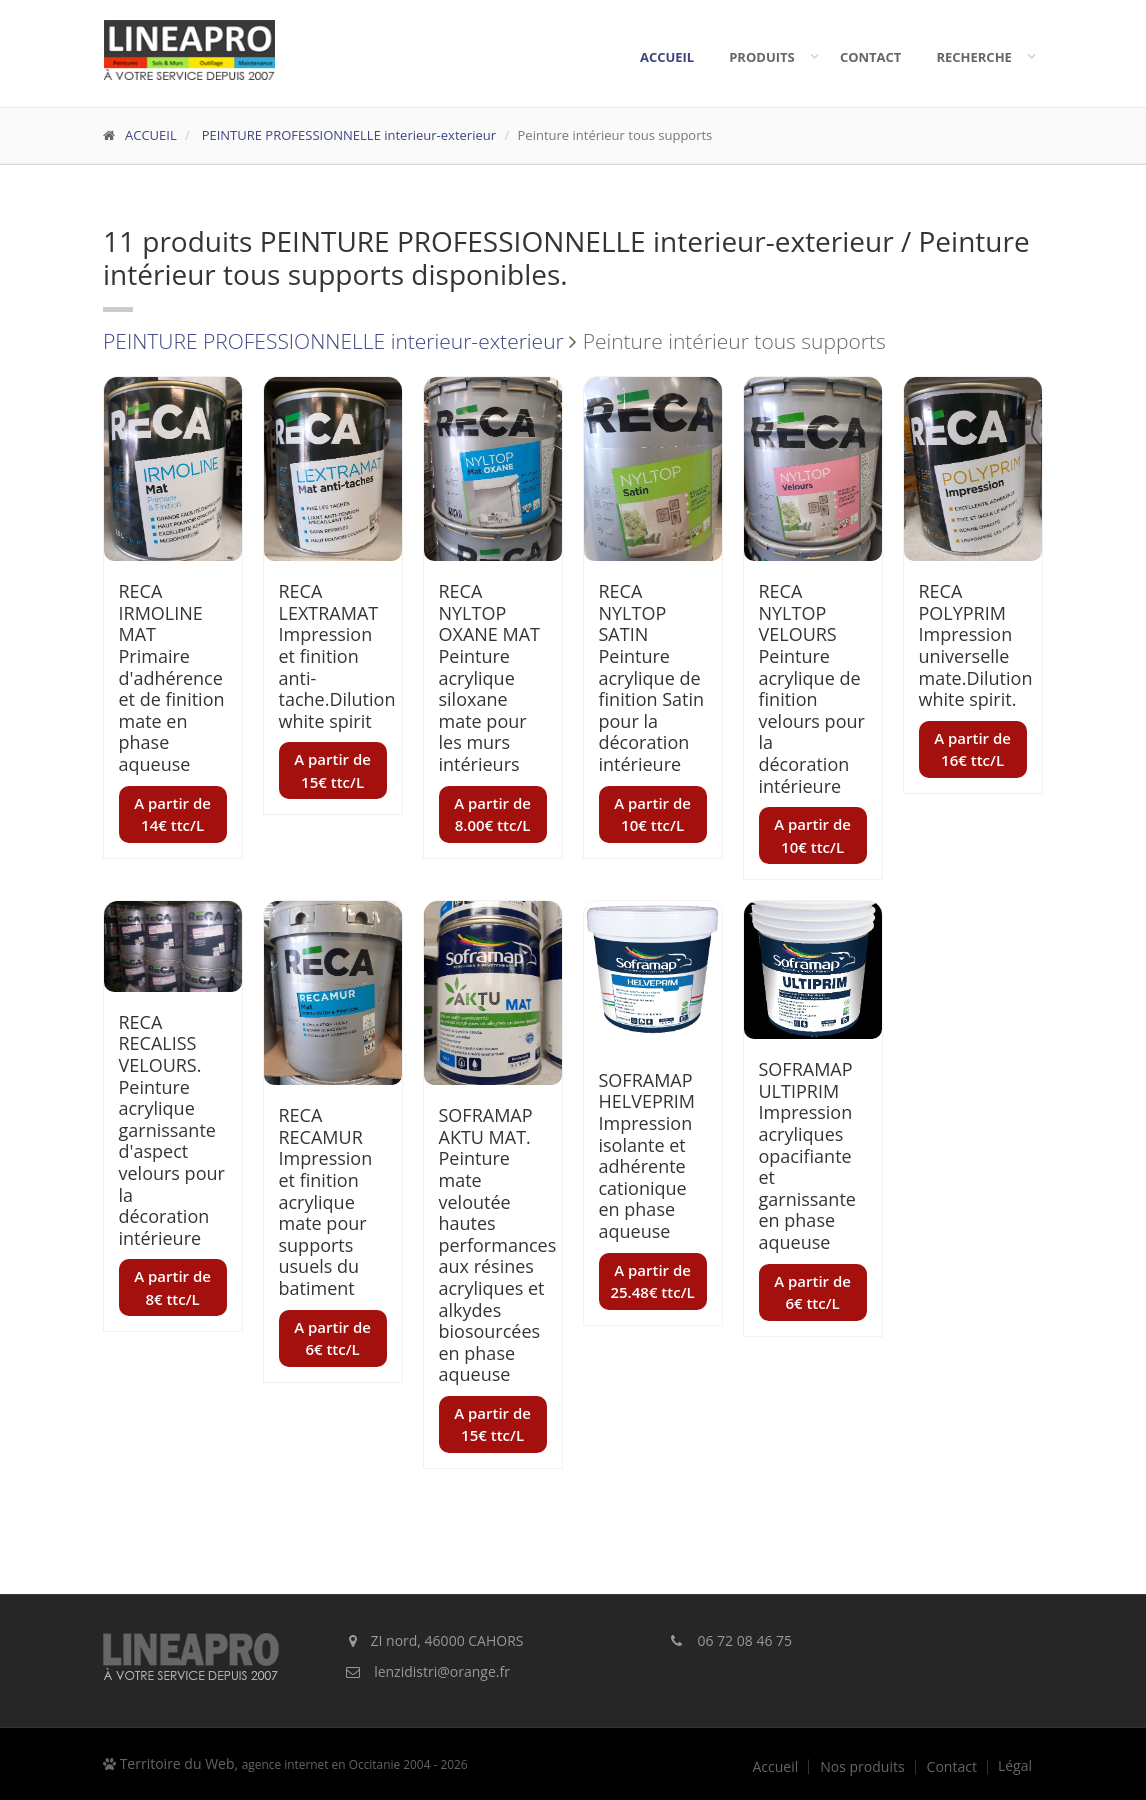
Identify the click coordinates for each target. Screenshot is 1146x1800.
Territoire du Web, (285, 1763)
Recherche (979, 57)
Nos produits (862, 1767)
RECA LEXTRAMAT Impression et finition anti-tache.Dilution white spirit (337, 656)
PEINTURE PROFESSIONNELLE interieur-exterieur (347, 135)
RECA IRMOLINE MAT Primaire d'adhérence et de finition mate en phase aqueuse (172, 677)
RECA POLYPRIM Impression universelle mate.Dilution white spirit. (976, 645)
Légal (1015, 1766)
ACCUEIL (151, 135)
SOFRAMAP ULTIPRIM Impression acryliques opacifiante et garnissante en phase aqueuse (807, 1155)
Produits (767, 57)
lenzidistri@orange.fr (442, 1671)
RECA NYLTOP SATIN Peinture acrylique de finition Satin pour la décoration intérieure (652, 677)
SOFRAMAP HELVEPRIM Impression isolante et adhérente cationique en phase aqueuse (647, 1155)
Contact (871, 57)
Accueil (667, 57)
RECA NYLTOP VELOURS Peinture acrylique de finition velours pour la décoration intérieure (812, 688)
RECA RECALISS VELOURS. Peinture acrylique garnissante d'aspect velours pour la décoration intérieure (172, 1130)
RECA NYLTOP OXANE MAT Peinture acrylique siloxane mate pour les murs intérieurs (490, 677)
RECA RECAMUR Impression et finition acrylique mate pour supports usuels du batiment (326, 1201)
